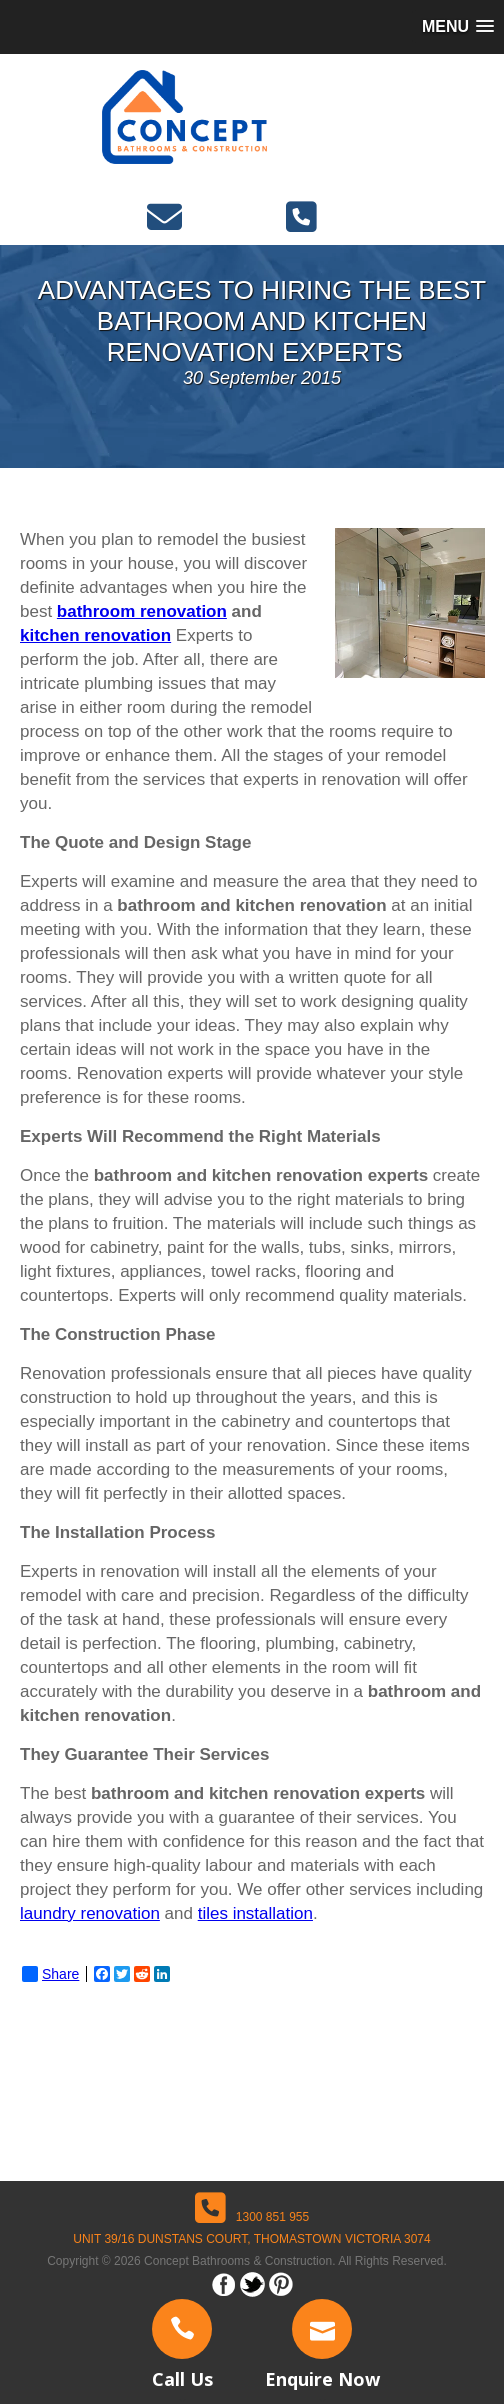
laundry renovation (90, 1913)
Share (50, 1974)
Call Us (182, 2379)
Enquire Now (322, 2379)
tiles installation (255, 1913)
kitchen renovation (95, 635)
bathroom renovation (142, 611)
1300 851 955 (252, 2217)
